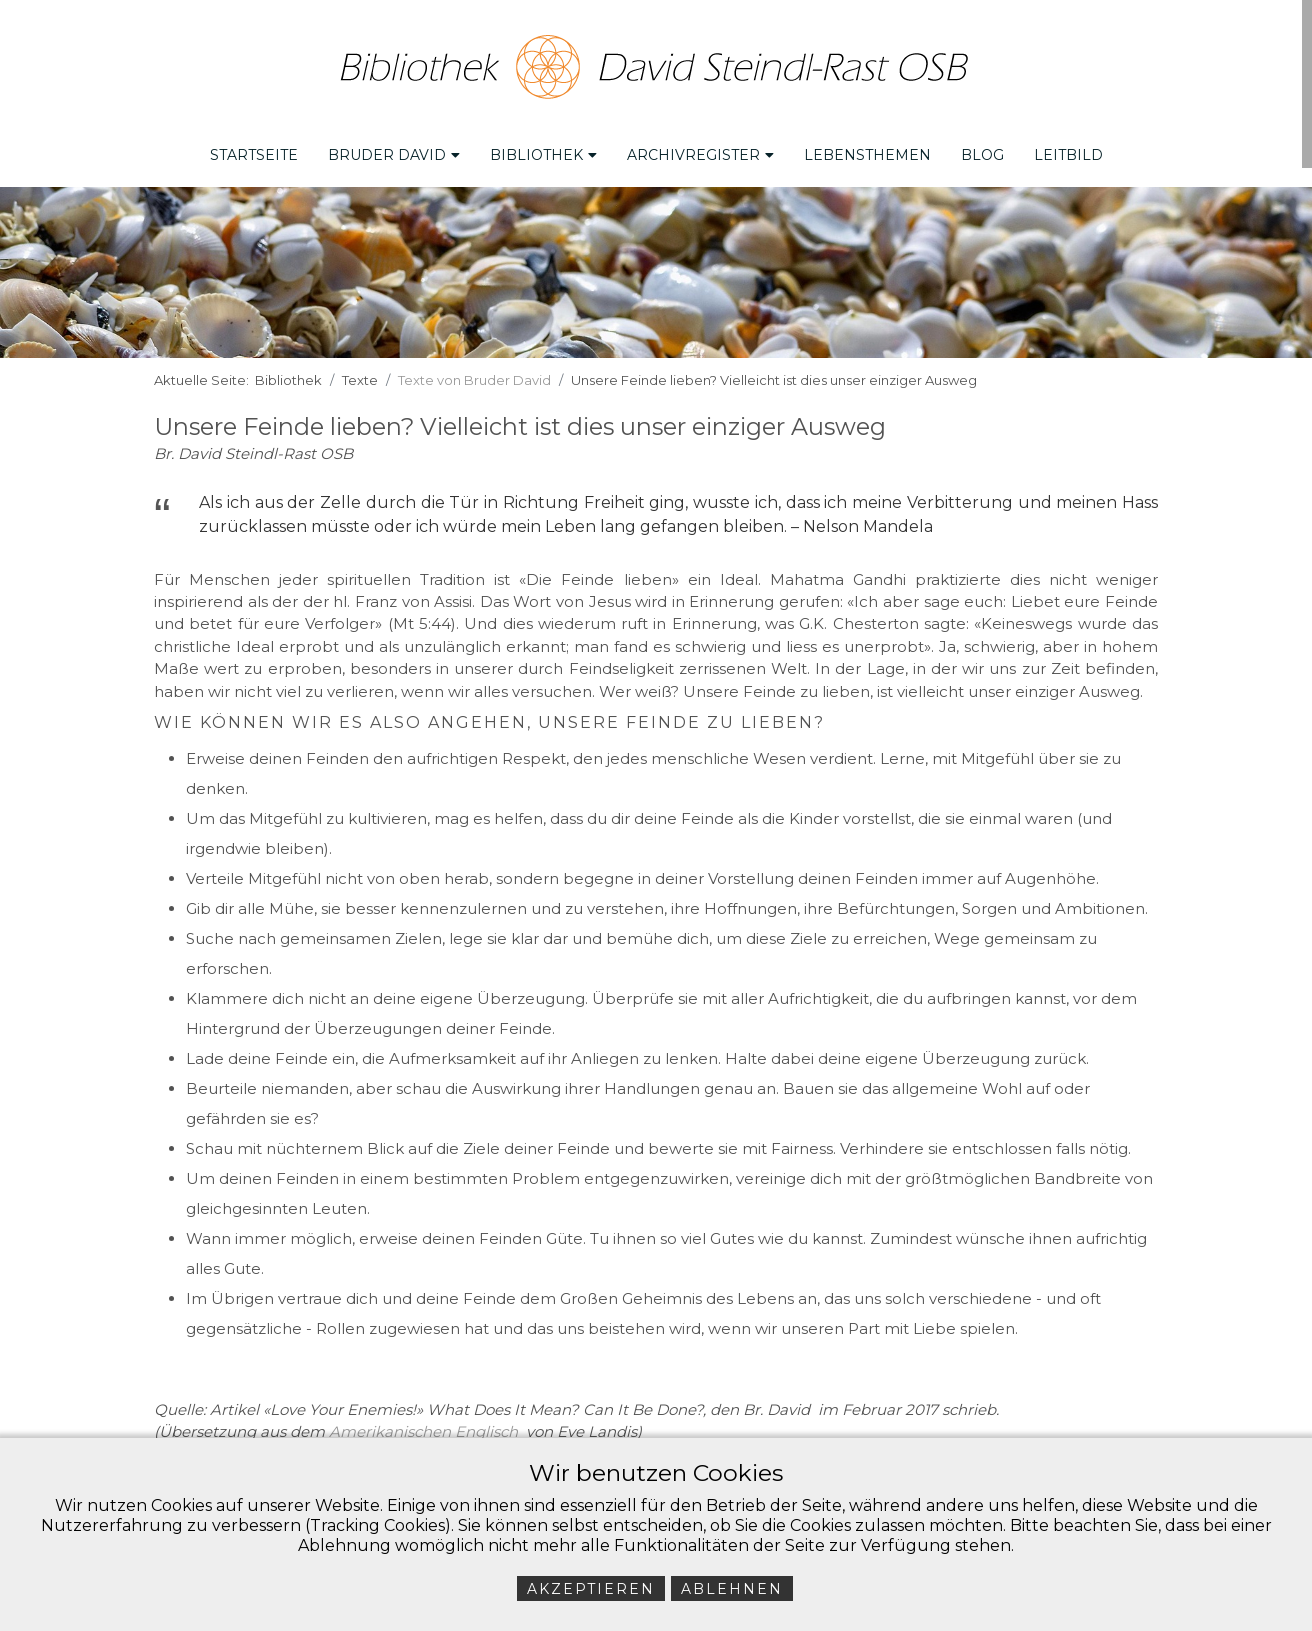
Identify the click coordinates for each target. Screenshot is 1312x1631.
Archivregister (700, 151)
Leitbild (1068, 151)
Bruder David (394, 151)
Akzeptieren (591, 1589)
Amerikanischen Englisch (423, 1427)
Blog (982, 151)
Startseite (254, 151)
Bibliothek (543, 151)
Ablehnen (732, 1589)
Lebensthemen (867, 151)
